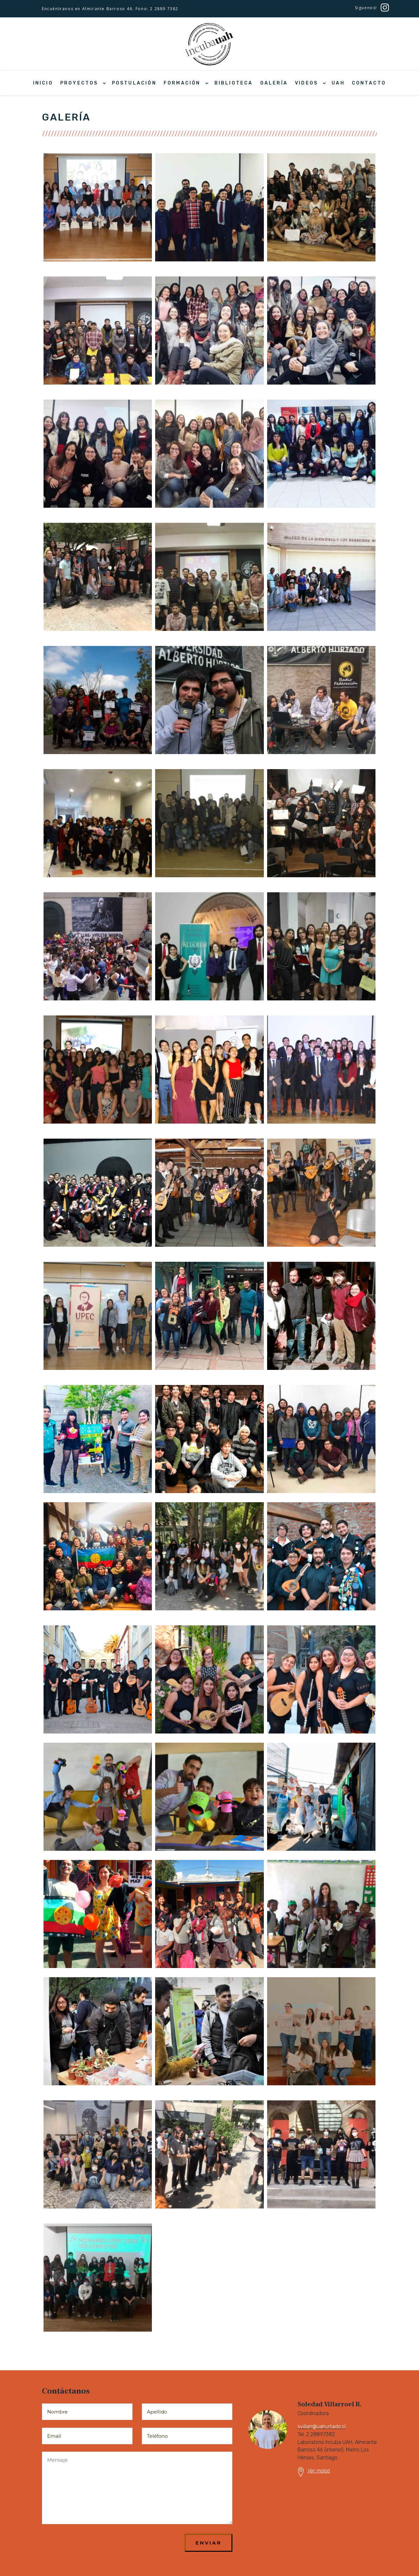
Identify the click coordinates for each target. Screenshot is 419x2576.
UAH (338, 83)
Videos (306, 83)
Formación (182, 83)
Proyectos (79, 83)
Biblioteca (233, 83)
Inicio (43, 83)
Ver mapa (318, 2471)
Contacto (369, 83)
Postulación (134, 83)
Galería (274, 83)
